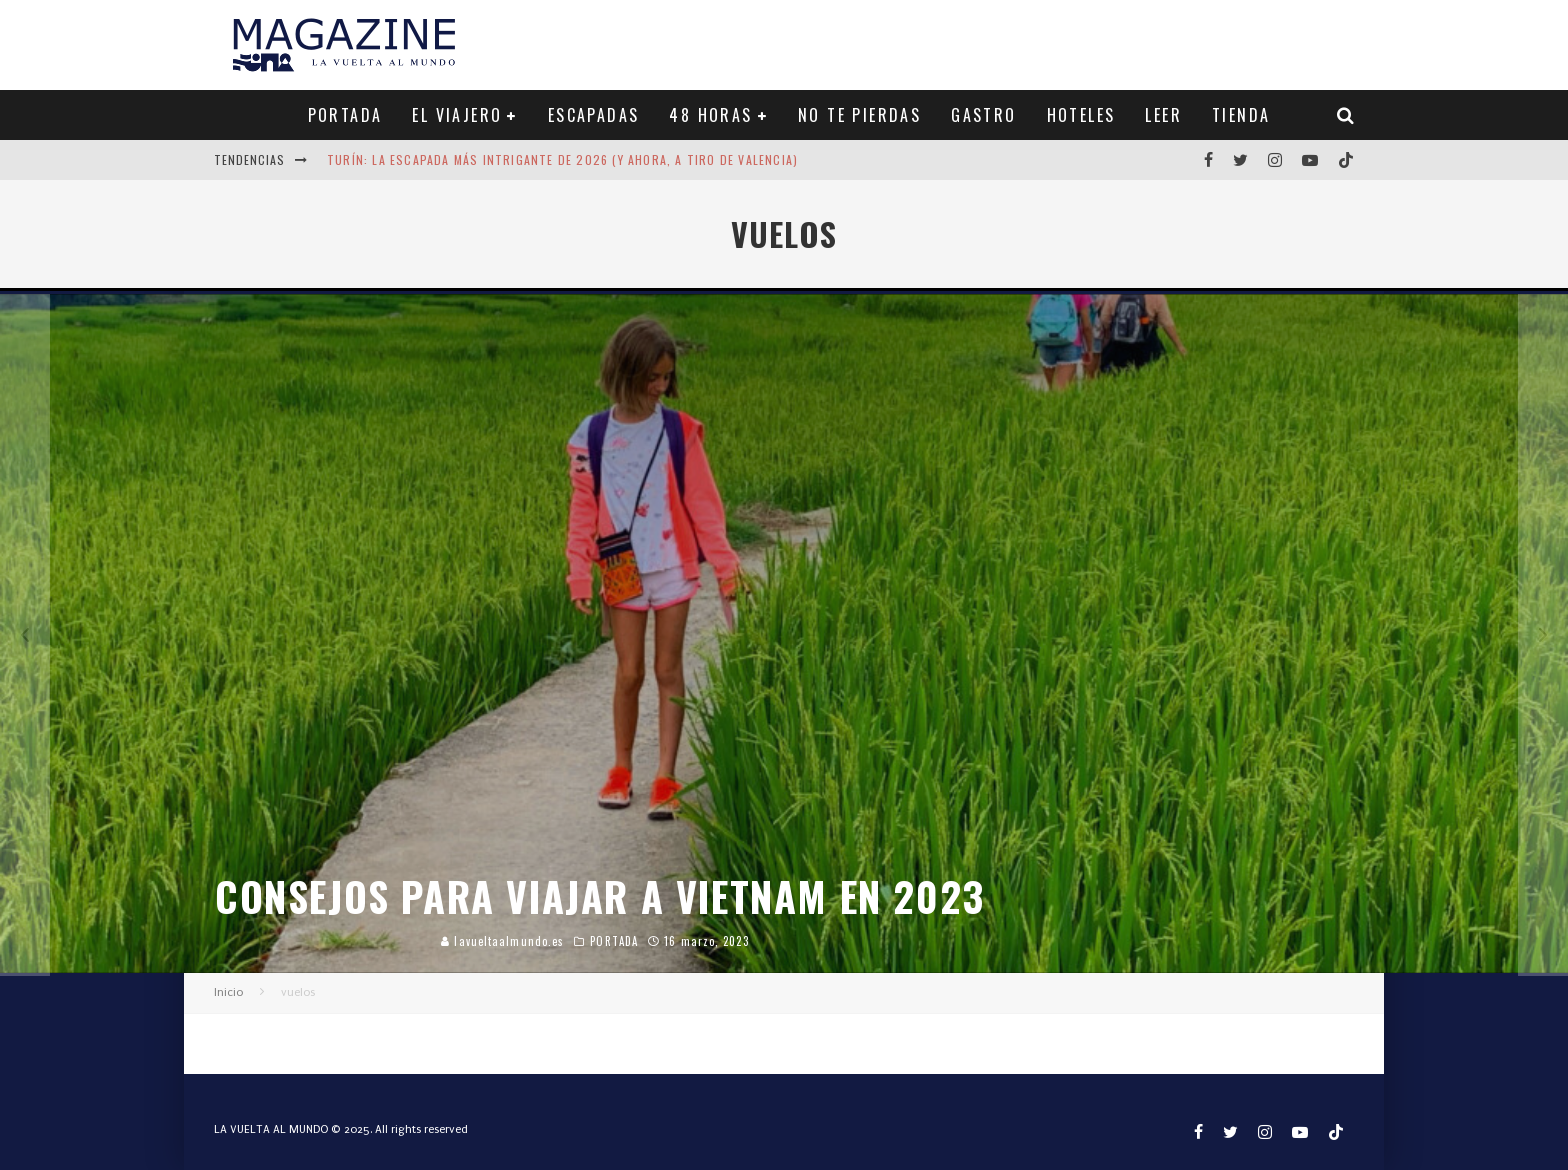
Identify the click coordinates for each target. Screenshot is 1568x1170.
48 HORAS (710, 115)
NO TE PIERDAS (859, 115)
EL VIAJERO (457, 115)
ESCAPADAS (594, 115)
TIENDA (1241, 115)
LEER (1163, 115)
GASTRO (983, 115)
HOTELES (1081, 115)
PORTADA (345, 115)
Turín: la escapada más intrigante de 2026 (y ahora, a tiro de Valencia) (562, 159)
